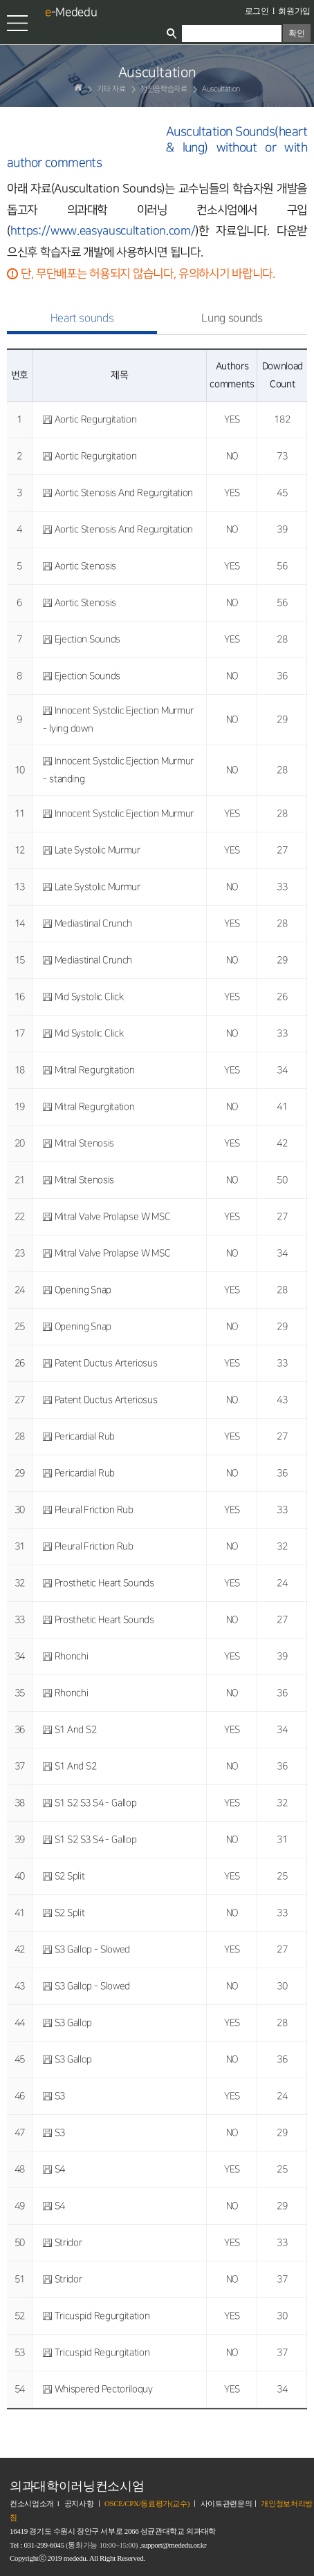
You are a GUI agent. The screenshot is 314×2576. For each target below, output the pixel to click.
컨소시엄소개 (32, 2503)
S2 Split (70, 1876)
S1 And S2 (76, 1729)
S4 (60, 2169)
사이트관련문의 (226, 2503)
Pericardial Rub (85, 1436)
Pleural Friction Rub (94, 1509)
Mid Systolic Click (89, 996)
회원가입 (294, 11)
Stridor (68, 2242)
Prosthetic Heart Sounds (104, 1583)
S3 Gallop (73, 2022)
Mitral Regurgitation (95, 1070)
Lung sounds (231, 318)
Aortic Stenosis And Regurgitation (124, 492)
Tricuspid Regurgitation (102, 2316)
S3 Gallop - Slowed (92, 1949)
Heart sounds (82, 318)
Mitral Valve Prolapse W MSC (113, 1216)
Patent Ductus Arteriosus (106, 1363)
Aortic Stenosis (85, 566)
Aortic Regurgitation (96, 419)
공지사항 (79, 2503)
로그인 (257, 11)
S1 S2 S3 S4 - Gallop (96, 1803)
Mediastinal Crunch (93, 923)
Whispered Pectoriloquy (104, 2389)
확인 (296, 33)
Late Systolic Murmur (97, 850)
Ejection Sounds (87, 639)
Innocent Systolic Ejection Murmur (124, 813)
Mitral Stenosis (84, 1143)
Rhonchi (72, 1656)
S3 (60, 2096)
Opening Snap (83, 1290)
